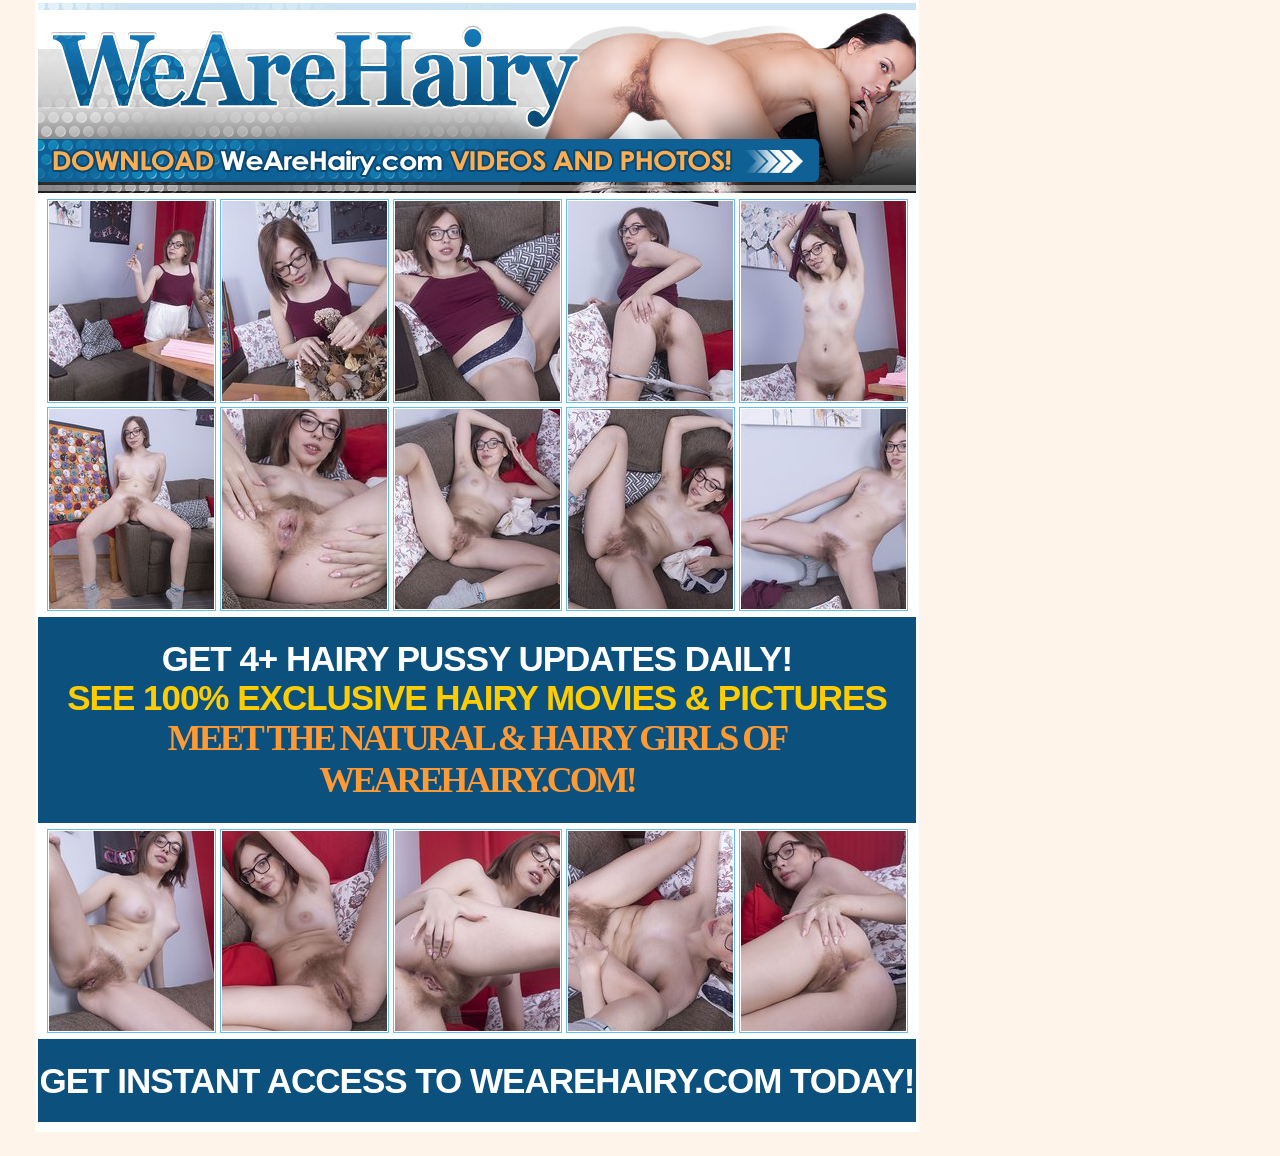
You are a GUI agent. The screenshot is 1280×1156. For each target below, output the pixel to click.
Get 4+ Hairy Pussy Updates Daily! (477, 719)
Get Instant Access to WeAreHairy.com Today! (477, 1080)
